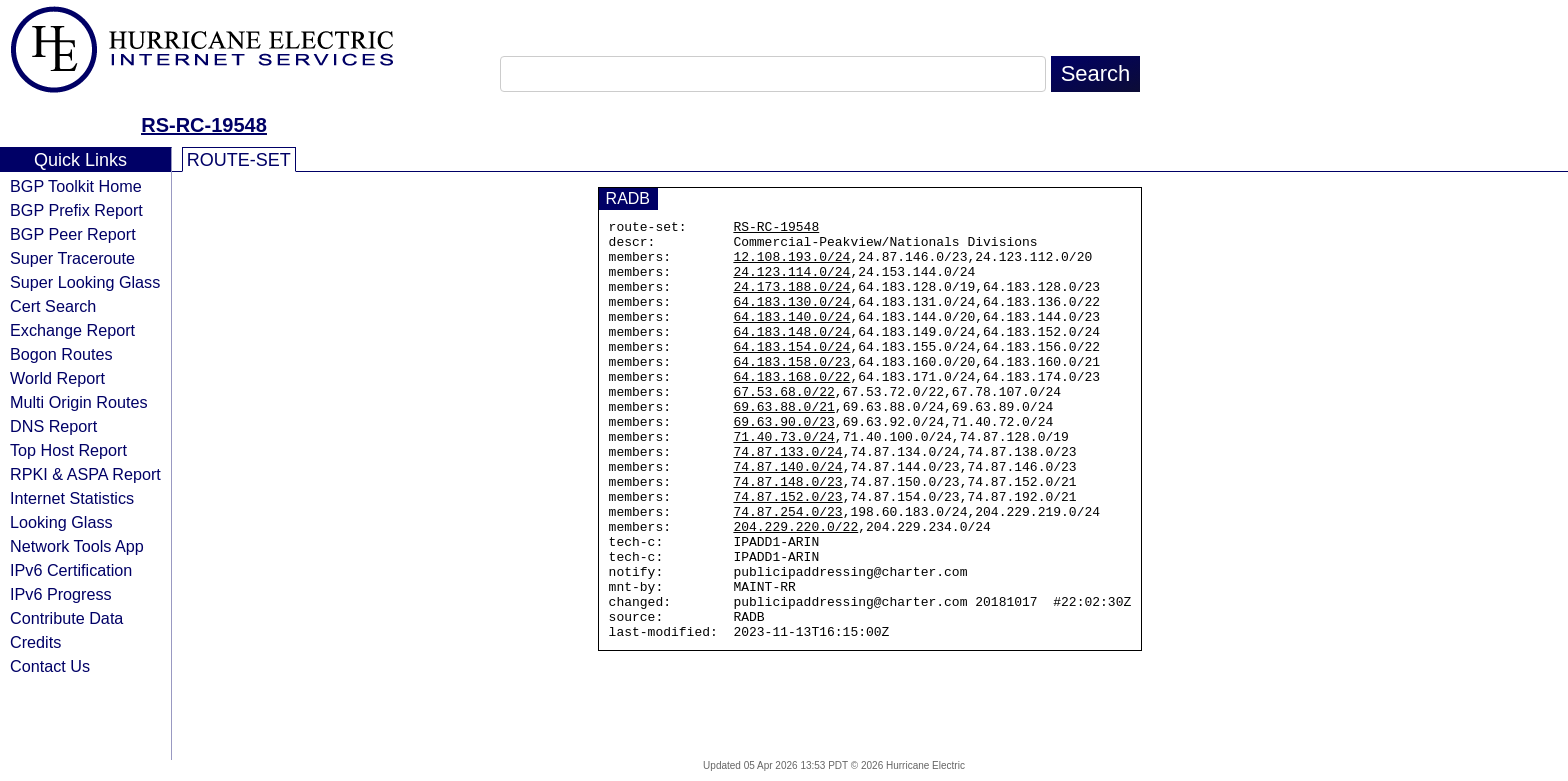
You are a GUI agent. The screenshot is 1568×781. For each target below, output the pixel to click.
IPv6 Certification (71, 570)
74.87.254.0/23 (787, 571)
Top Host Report (68, 450)
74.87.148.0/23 (787, 535)
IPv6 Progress (61, 594)
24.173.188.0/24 (791, 301)
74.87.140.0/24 (787, 517)
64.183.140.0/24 (791, 337)
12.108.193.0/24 (791, 265)
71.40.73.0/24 (783, 481)
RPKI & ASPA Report (85, 474)
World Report (57, 378)
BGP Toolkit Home (76, 186)
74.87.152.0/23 (787, 553)
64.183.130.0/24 (791, 319)
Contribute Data (66, 618)
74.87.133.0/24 (787, 499)
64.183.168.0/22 (791, 409)
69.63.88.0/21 (783, 445)
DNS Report (53, 426)
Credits (35, 642)
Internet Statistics (72, 498)
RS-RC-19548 (204, 125)
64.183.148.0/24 (791, 355)
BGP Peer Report (73, 234)
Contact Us (50, 666)
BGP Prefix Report (76, 210)
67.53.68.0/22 (783, 427)
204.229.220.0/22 (795, 589)
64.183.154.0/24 (791, 373)
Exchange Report (72, 330)
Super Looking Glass (85, 282)
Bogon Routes (61, 354)
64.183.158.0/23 (791, 391)
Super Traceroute (72, 258)
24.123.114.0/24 (791, 283)
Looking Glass (61, 522)
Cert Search (53, 306)
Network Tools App (77, 546)
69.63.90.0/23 (783, 463)
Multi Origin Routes (79, 402)
